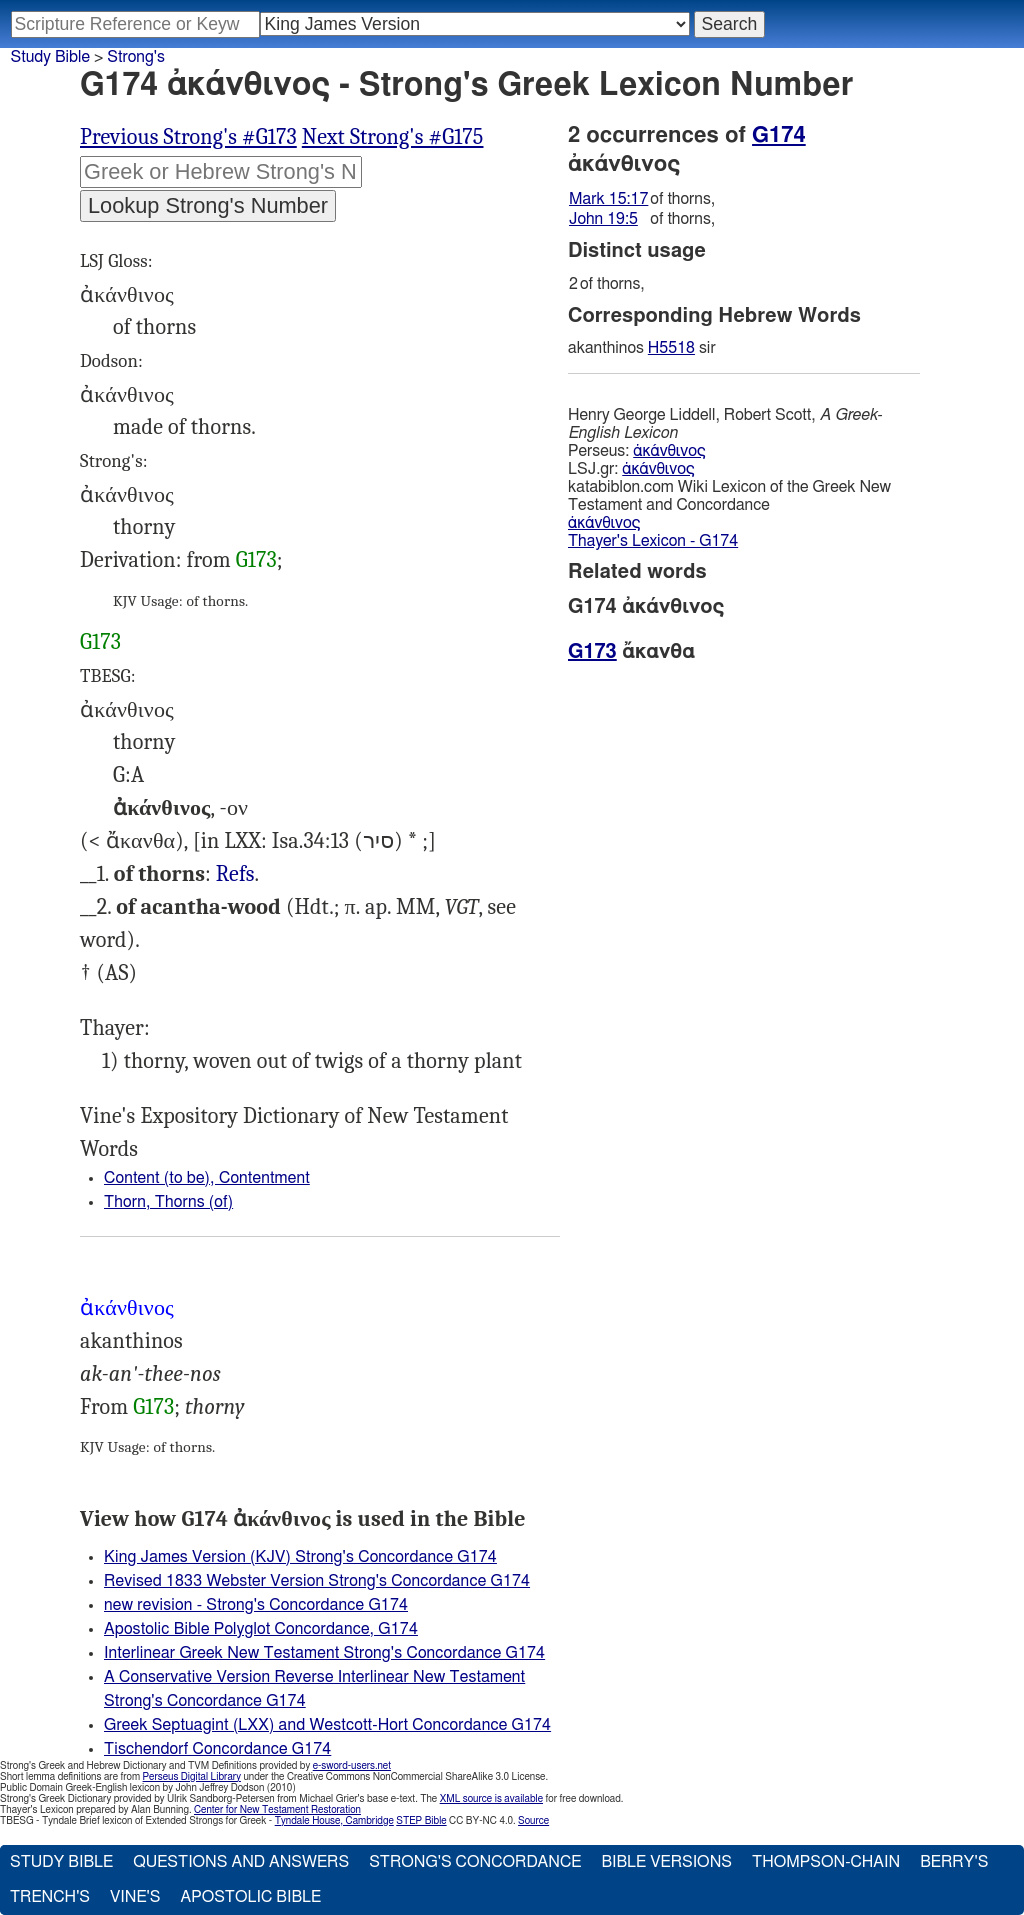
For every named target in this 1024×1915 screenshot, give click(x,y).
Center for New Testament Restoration (277, 1810)
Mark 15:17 (608, 199)
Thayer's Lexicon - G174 (653, 541)
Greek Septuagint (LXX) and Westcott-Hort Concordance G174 (327, 1725)
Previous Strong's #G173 (188, 137)
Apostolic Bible (250, 1897)
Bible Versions (666, 1862)
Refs (235, 874)
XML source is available (491, 1799)
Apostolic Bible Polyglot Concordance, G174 (261, 1629)
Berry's (954, 1862)
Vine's (135, 1897)
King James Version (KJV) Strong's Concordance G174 (300, 1557)
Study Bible (50, 57)
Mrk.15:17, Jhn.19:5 (235, 874)
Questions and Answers (241, 1862)
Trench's (50, 1897)
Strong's (136, 57)
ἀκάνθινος (669, 451)
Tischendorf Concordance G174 (217, 1749)
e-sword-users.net (352, 1766)
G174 (779, 135)
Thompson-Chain (826, 1862)
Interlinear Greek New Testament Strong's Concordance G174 (324, 1653)
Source (533, 1821)
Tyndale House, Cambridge (334, 1821)
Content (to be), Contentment (207, 1178)
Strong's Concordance (475, 1862)
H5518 (671, 348)
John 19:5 (603, 219)
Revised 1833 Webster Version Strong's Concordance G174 (317, 1581)
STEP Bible (421, 1821)
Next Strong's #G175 (393, 137)
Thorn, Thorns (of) (168, 1202)
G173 (256, 560)
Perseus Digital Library (192, 1777)
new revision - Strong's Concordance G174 (256, 1605)
